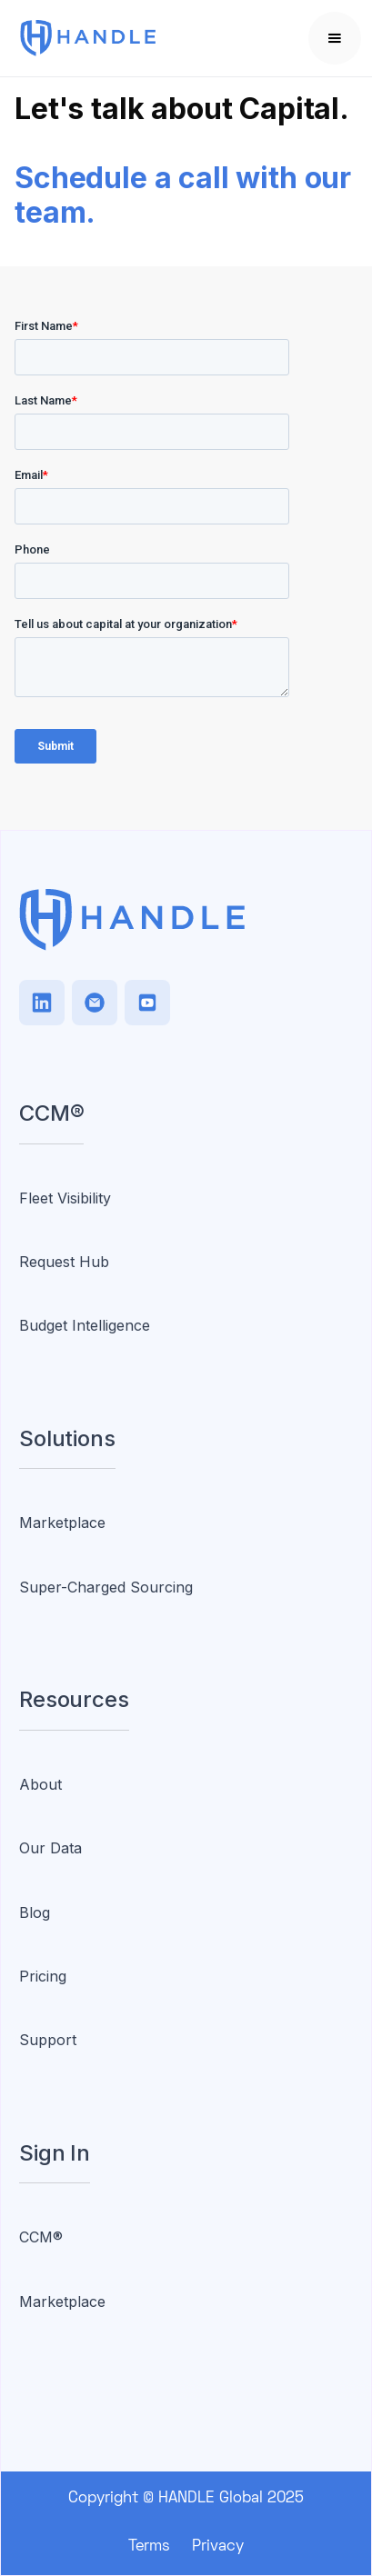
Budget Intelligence (84, 1325)
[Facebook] (147, 1002)
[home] (128, 38)
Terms (149, 2547)
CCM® (41, 2237)
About (40, 1784)
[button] (334, 38)
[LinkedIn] (42, 1002)
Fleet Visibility (65, 1198)
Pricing (42, 1976)
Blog (34, 1912)
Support (47, 2040)
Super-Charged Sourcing (106, 1587)
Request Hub (64, 1262)
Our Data (50, 1848)
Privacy (218, 2547)
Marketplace (62, 1522)
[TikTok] (94, 1002)
